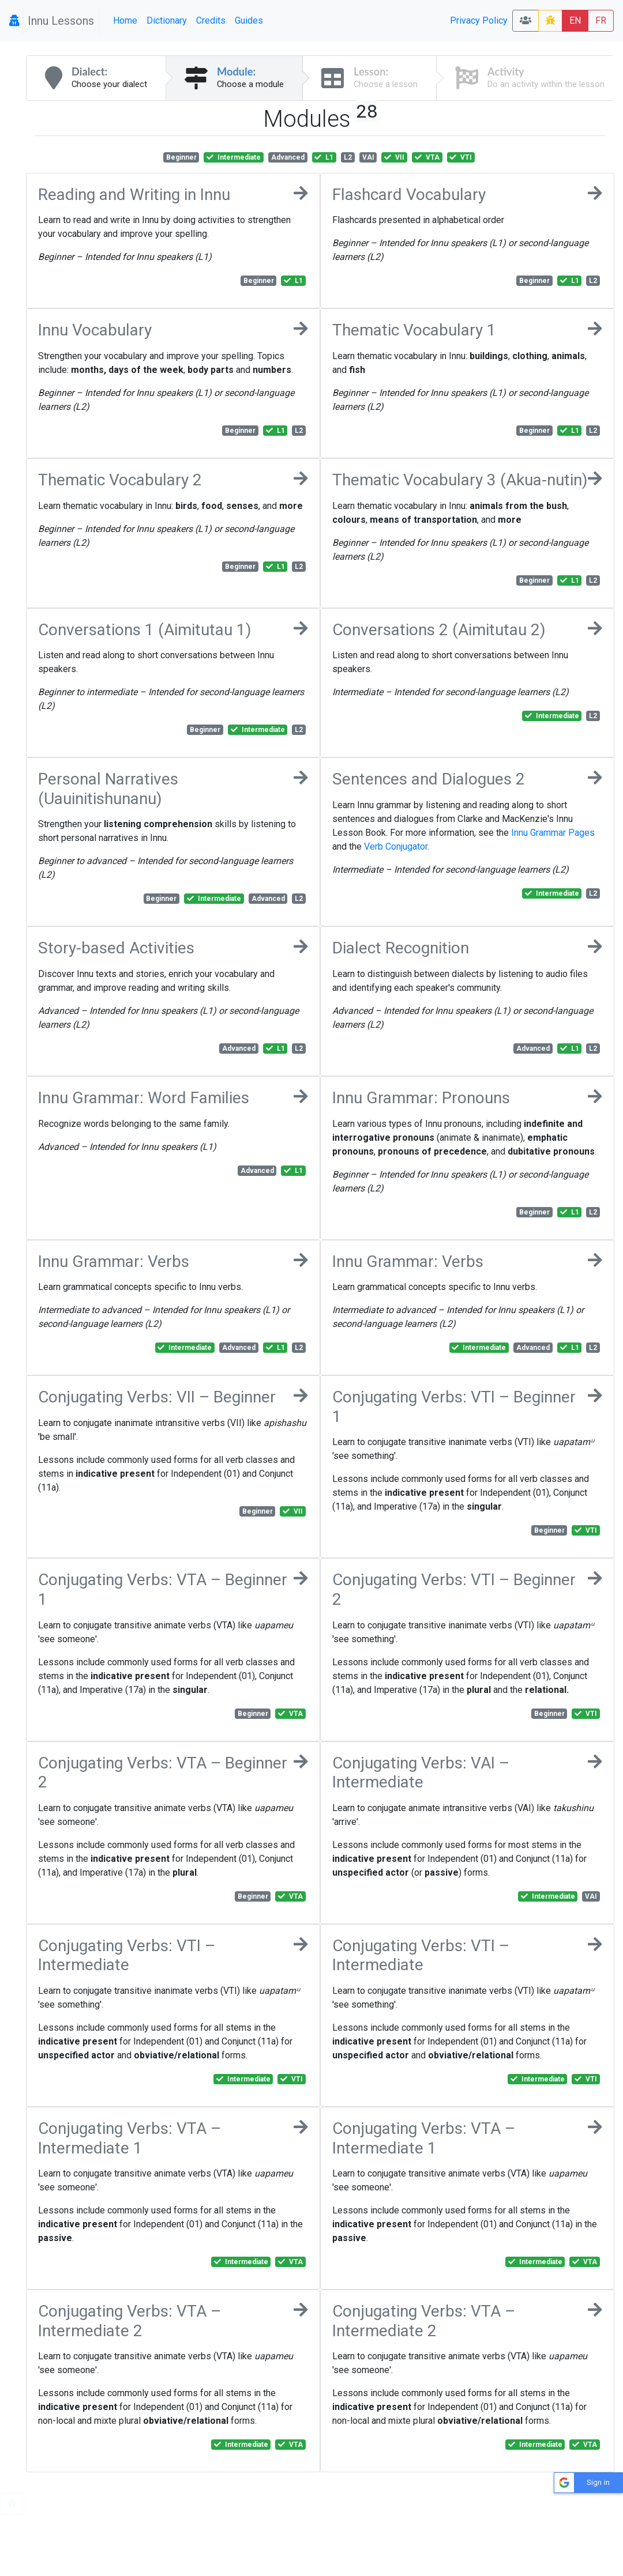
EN (575, 20)
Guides (249, 20)
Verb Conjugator (395, 846)
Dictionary (167, 20)
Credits (211, 20)
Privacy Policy (479, 20)
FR (600, 20)
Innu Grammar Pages (553, 832)
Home (125, 20)
